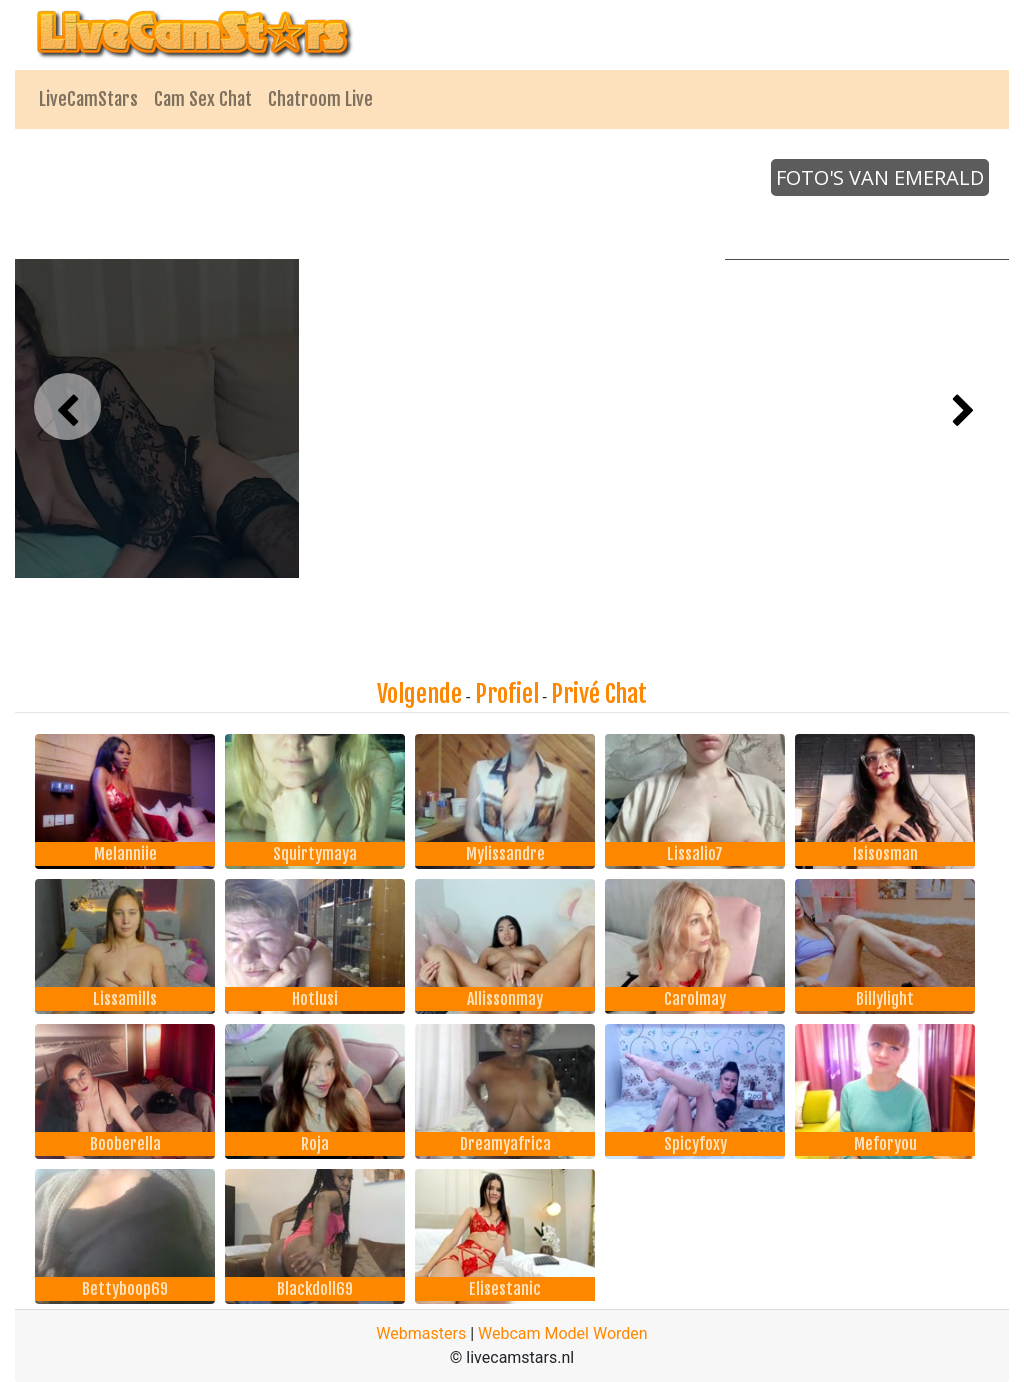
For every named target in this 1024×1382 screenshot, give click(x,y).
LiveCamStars (88, 99)
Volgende (419, 694)
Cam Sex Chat (203, 99)
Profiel (507, 694)
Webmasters (421, 1333)
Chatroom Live (320, 99)
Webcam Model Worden (563, 1333)
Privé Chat (599, 694)
